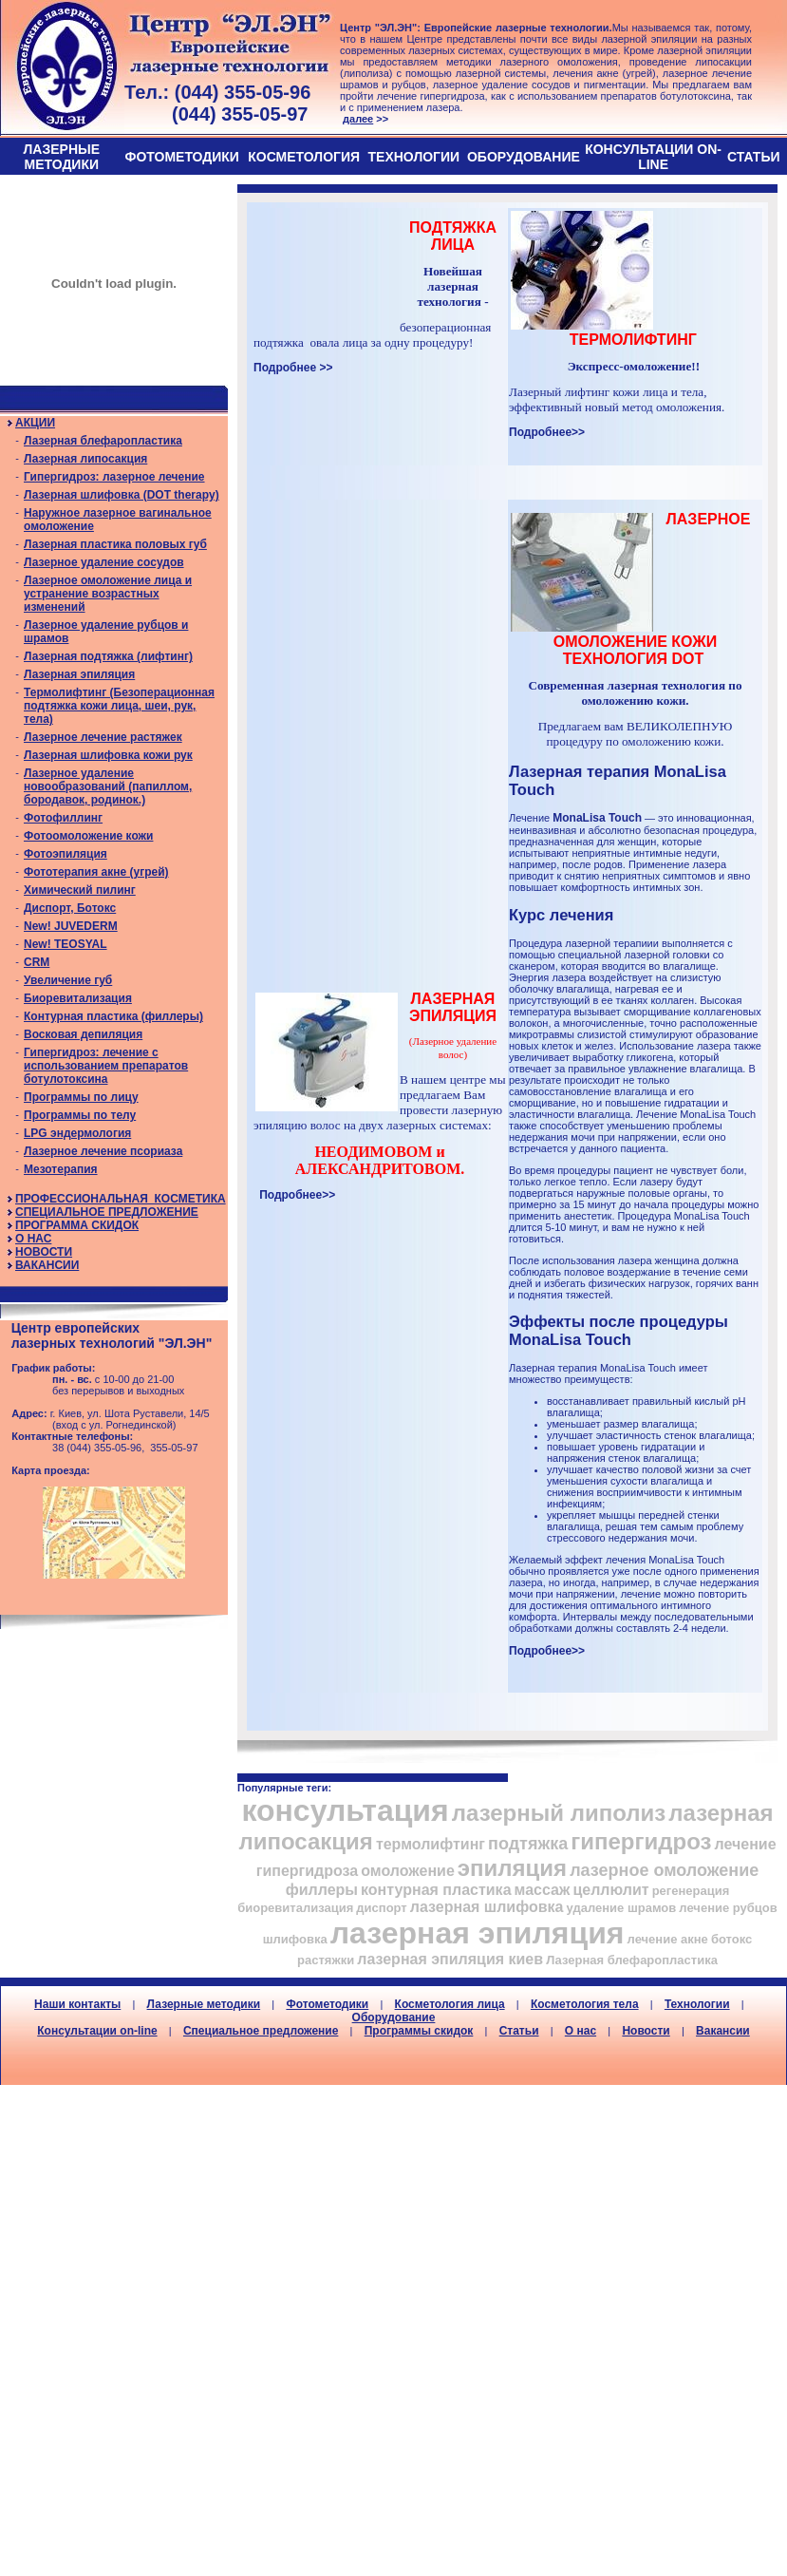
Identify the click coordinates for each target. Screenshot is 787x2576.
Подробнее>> (547, 432)
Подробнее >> (292, 367)
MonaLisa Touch (597, 817)
